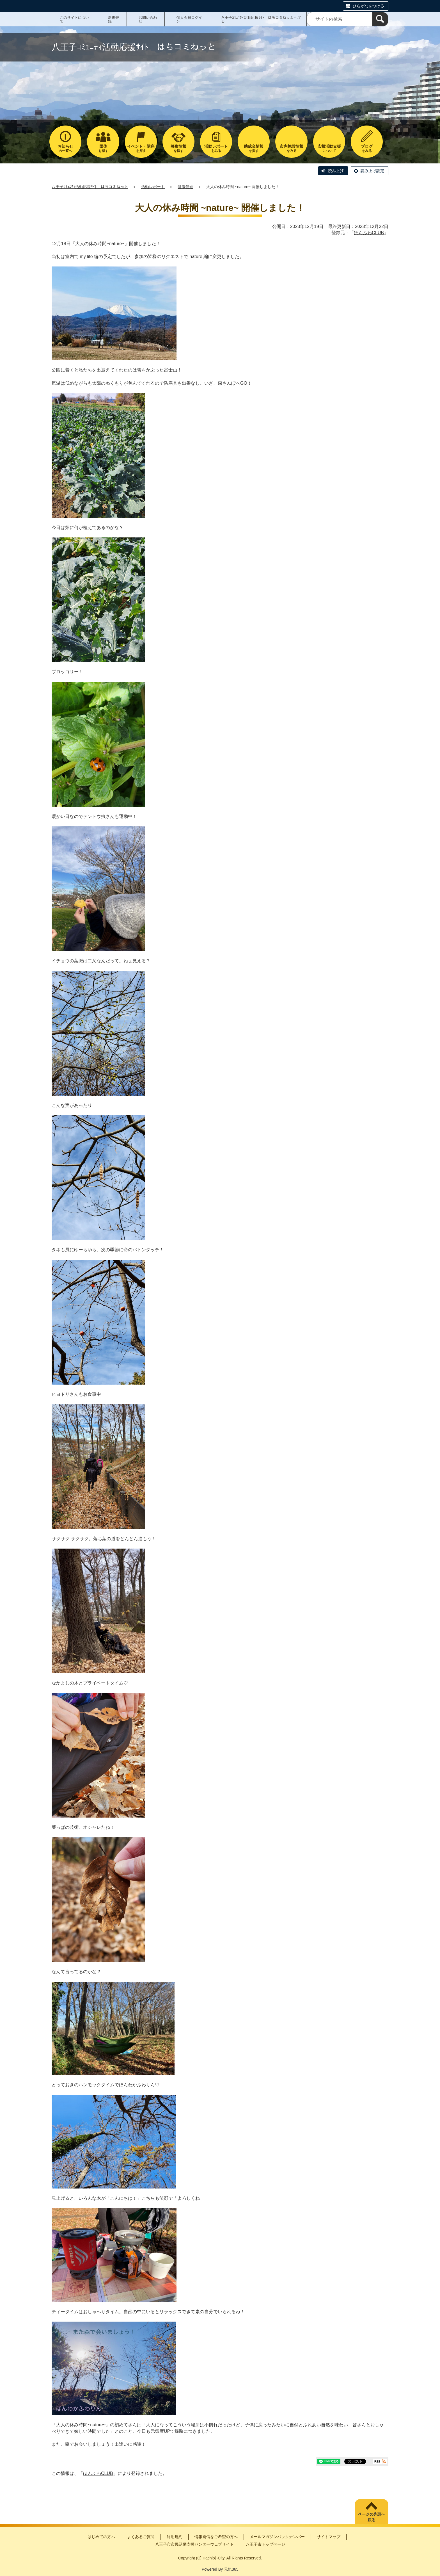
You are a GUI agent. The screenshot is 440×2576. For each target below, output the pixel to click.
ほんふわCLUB (369, 232)
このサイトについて (74, 19)
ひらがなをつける (368, 6)
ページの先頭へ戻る (371, 2517)
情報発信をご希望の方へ (216, 2536)
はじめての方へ (101, 2536)
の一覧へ (65, 148)
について (329, 148)
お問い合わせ (148, 19)
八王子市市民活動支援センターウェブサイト (194, 2544)
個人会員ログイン (189, 19)
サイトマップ (328, 2536)
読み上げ (336, 170)
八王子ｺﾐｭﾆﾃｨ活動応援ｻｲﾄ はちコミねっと (90, 186)
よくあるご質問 (141, 2536)
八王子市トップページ (265, 2544)
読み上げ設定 (372, 170)
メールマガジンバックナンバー (277, 2536)
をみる (216, 148)
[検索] (380, 19)
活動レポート (153, 186)
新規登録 (113, 19)
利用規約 (174, 2536)
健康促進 (185, 186)
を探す (103, 148)
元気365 (231, 2569)
